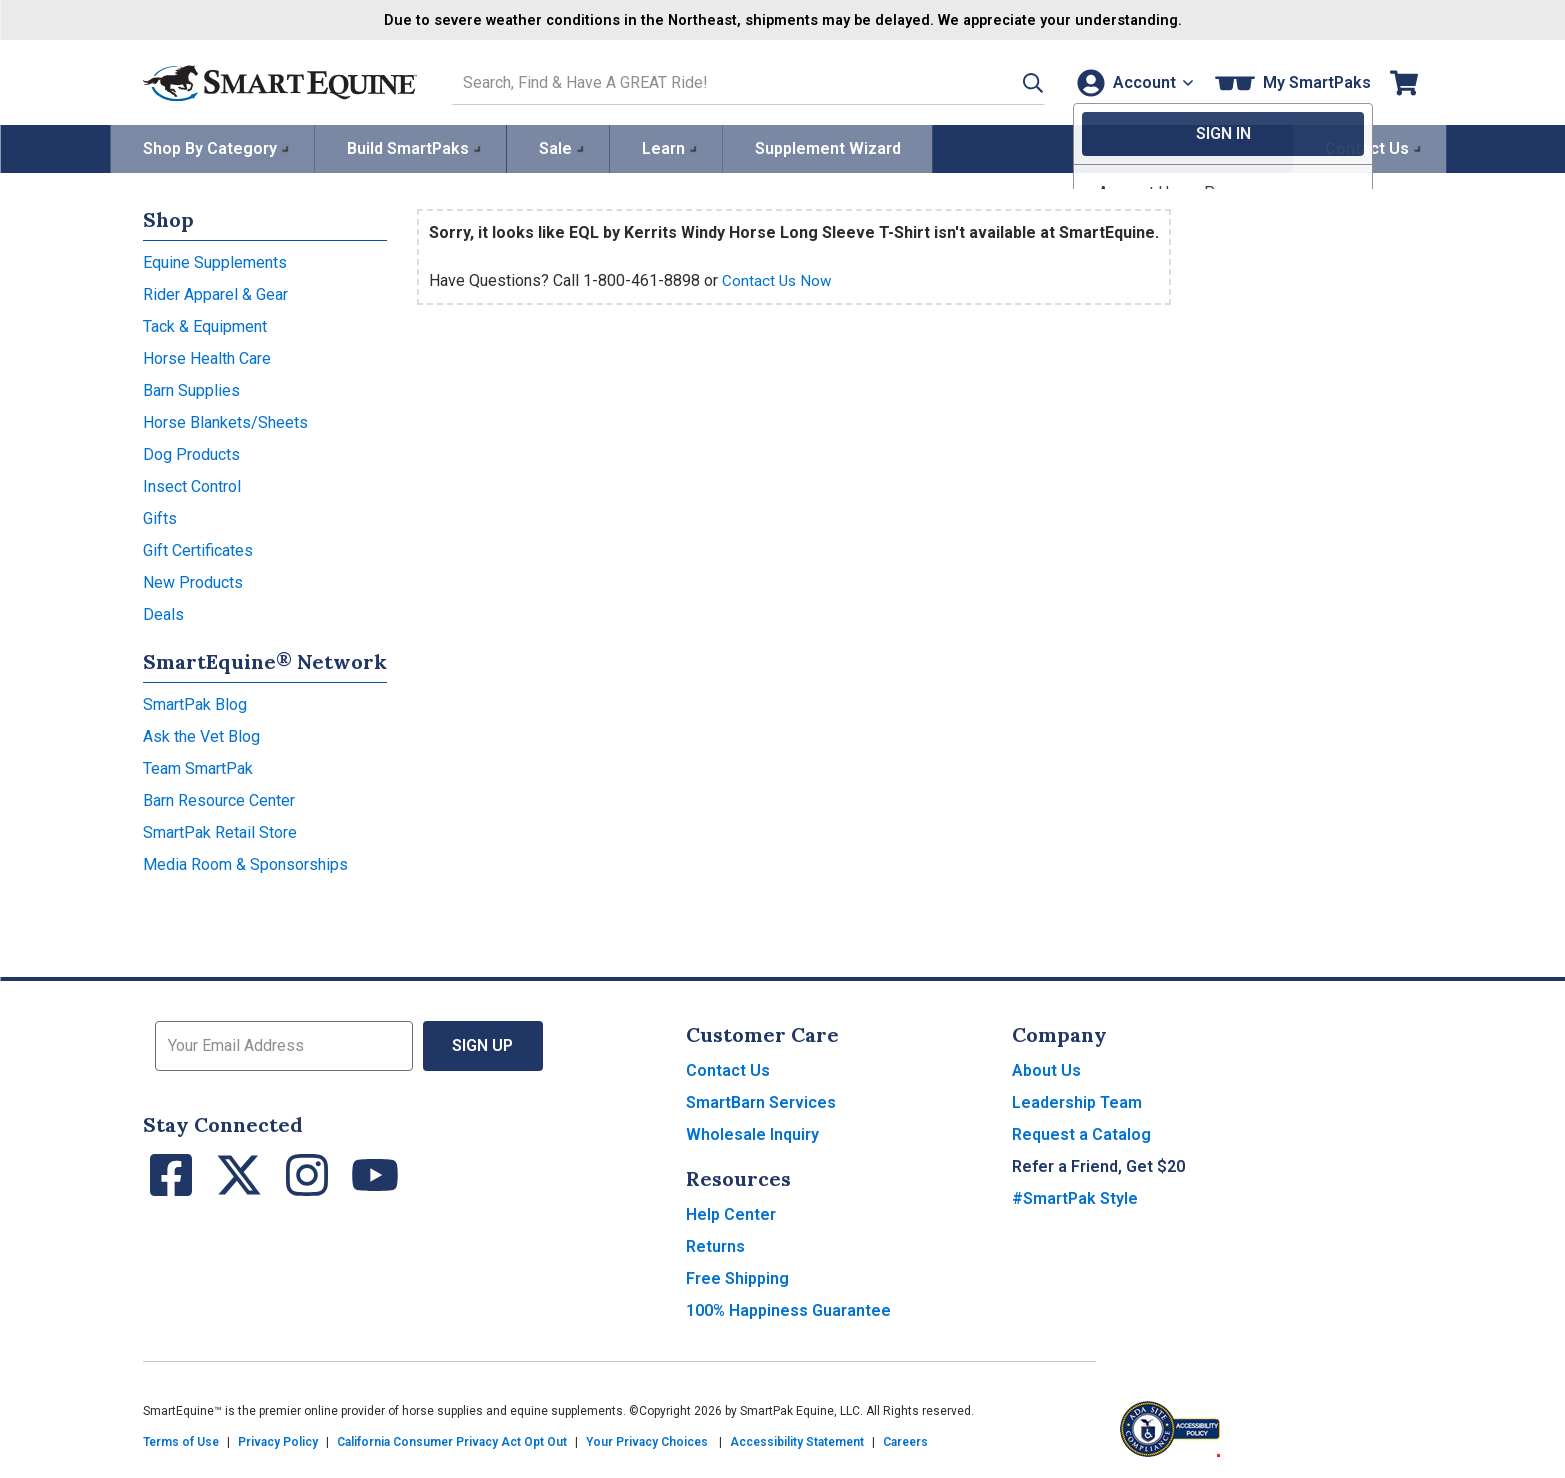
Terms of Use (181, 1440)
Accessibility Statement (797, 1440)
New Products (193, 580)
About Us (1046, 1068)
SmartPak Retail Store (220, 830)
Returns (715, 1244)
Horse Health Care (207, 356)
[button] (1010, 81)
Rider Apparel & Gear (215, 292)
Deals (163, 612)
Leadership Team (1077, 1100)
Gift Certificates (198, 548)
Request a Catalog (1081, 1132)
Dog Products (191, 452)
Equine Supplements (215, 260)
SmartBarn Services (761, 1100)
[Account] (1131, 81)
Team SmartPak (198, 766)
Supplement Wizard (828, 146)
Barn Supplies (191, 388)
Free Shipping (737, 1276)
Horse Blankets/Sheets (225, 420)
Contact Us (728, 1068)
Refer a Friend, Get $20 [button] (1098, 1164)
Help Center (731, 1212)
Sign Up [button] (483, 1043)
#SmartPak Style (1075, 1196)
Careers (905, 1440)
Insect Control (192, 484)
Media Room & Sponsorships (245, 862)
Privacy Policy (278, 1440)
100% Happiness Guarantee (788, 1308)
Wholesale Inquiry (752, 1132)
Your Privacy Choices (647, 1440)
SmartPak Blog (195, 702)
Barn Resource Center (219, 798)
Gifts (160, 516)
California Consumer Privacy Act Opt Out (452, 1440)
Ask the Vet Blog (201, 734)
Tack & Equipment (205, 324)
